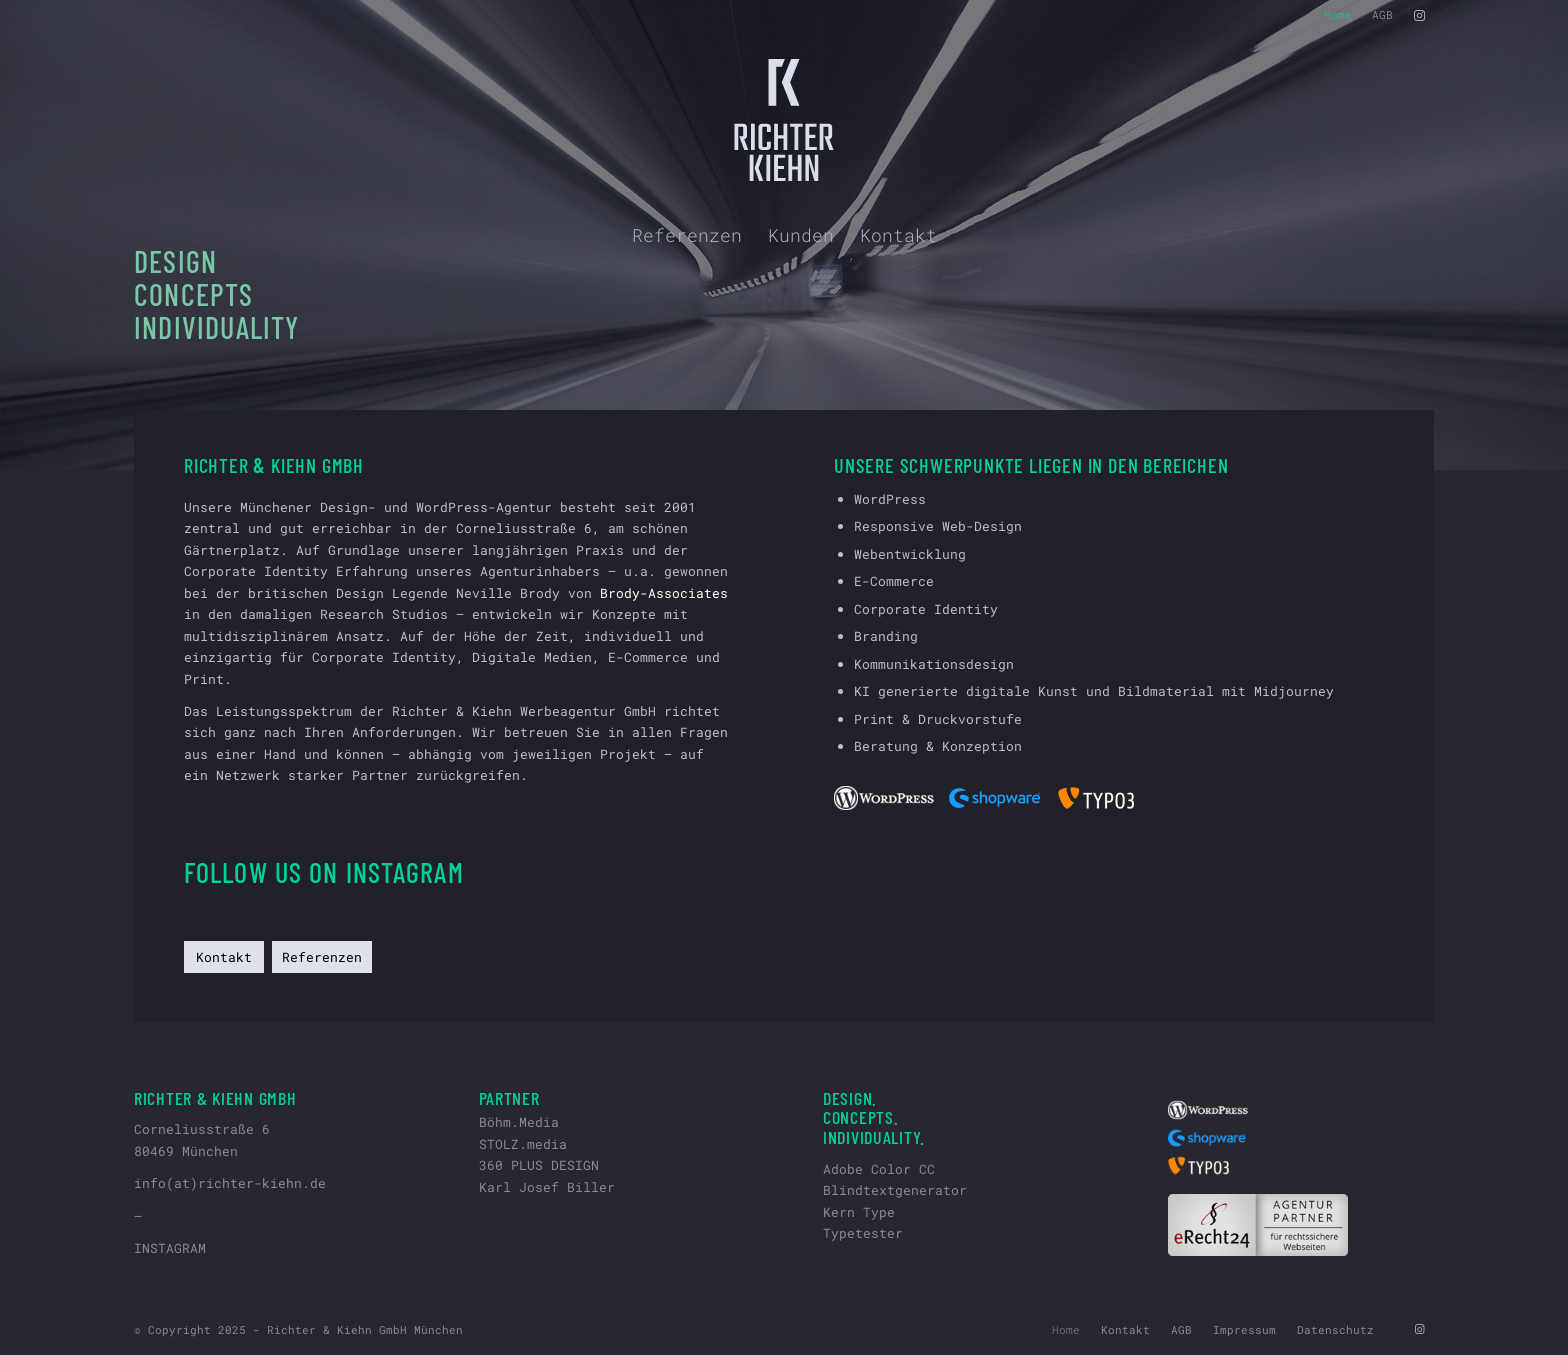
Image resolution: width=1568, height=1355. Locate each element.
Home (1338, 14)
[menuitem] (1338, 15)
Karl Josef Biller (547, 1187)
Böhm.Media (519, 1122)
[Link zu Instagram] (1419, 15)
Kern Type (859, 1212)
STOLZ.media (523, 1144)
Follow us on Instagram (324, 872)
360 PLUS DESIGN (539, 1165)
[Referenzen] (322, 957)
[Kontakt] (224, 957)
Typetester (863, 1233)
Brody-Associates (664, 593)
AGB (1382, 14)
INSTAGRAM (170, 1248)
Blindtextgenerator (895, 1190)
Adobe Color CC (879, 1169)
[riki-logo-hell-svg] (784, 120)
